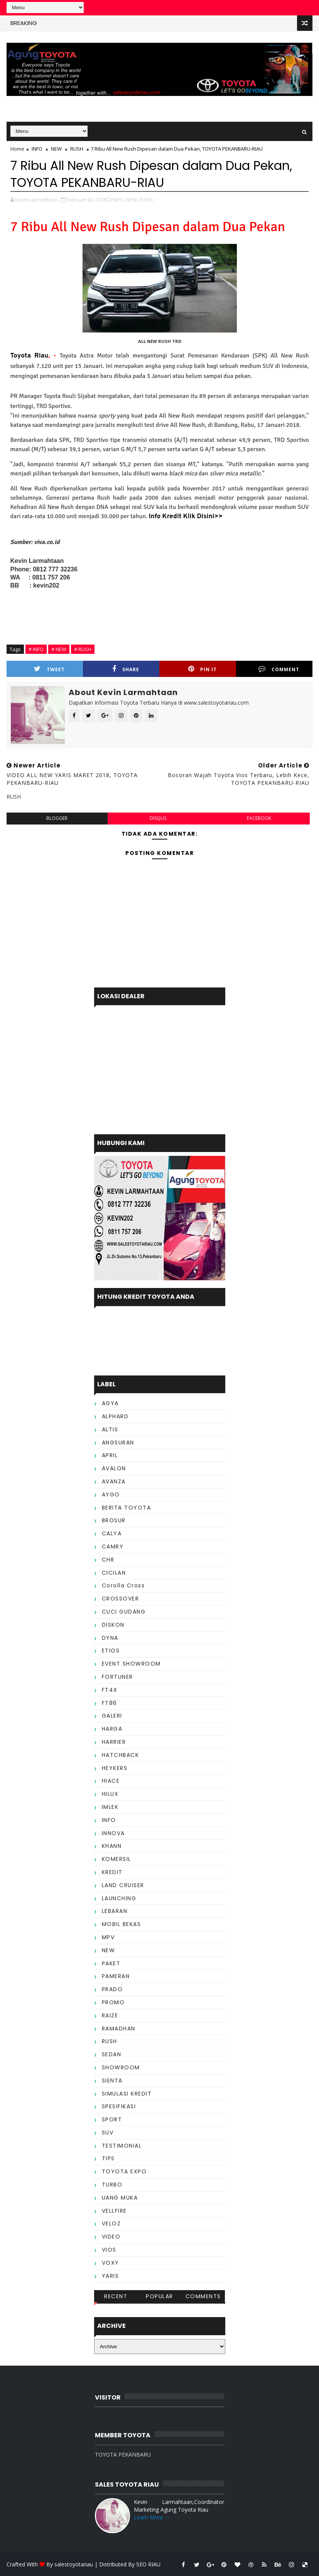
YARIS (110, 2276)
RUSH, (146, 199)
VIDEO (111, 2236)
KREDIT (112, 1872)
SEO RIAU (148, 2564)
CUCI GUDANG (124, 1611)
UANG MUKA (120, 2198)
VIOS (109, 2250)
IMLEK (110, 1807)
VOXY (110, 2263)
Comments (203, 2296)
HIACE (111, 1781)
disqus (158, 818)
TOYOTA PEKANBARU (123, 2454)
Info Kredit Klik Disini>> (186, 516)
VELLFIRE (114, 2211)
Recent (115, 2296)
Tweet (49, 669)
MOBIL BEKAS (121, 1924)
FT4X (110, 1690)
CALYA (112, 1533)
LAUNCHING (119, 1898)
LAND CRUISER (123, 1885)
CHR (108, 1559)
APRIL (110, 1455)
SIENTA (112, 2080)
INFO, (119, 199)
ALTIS (110, 1429)
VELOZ (111, 2223)
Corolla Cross (123, 1585)
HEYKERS (115, 1768)
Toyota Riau (29, 356)
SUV (108, 2132)
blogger (57, 818)
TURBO (112, 2184)
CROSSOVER (120, 1598)
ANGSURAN (118, 1442)
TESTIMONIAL (122, 2145)
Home (17, 148)
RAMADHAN (118, 2028)
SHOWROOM (121, 2067)
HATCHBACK (120, 1755)
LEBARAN (115, 1911)
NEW (56, 148)
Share (125, 669)
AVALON (114, 1468)
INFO (37, 148)
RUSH (76, 148)
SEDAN (112, 2054)
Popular (159, 2296)
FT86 (109, 1703)
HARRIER (114, 1742)
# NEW (58, 649)
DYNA (110, 1638)
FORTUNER (117, 1677)
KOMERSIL (116, 1859)
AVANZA (114, 1481)
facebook (259, 818)
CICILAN (114, 1573)
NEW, (132, 199)
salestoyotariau (73, 2564)
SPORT (112, 2119)
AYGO (111, 1494)
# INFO (36, 649)
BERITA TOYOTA (126, 1507)
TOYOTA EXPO (124, 2171)
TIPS (108, 2158)
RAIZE (110, 2015)
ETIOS (111, 1650)
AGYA (110, 1403)
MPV (108, 1937)
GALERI (112, 1716)
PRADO (112, 1989)
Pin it (202, 669)
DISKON (113, 1625)
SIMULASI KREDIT (127, 2093)
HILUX (110, 1794)
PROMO (113, 2002)
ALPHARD (115, 1416)
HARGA (112, 1729)
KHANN (112, 1846)
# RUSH (82, 649)
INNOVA (113, 1833)
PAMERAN (116, 1976)
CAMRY (113, 1546)
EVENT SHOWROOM (131, 1664)
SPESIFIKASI (119, 2106)
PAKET (111, 1963)
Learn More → (152, 2517)
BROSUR (114, 1520)
